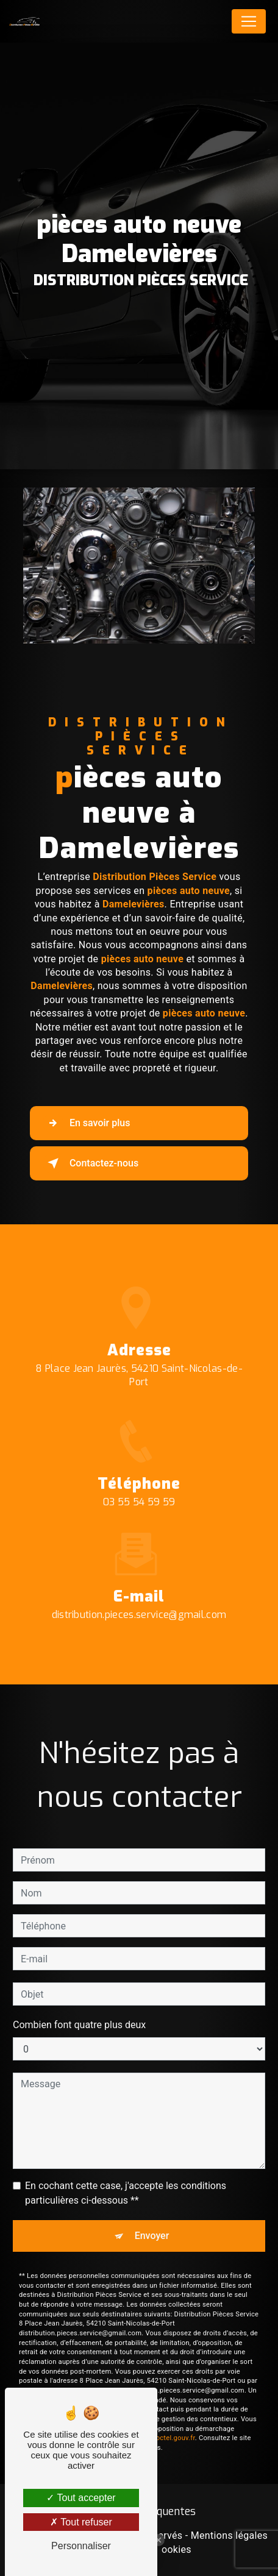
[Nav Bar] (249, 21)
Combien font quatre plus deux (79, 2009)
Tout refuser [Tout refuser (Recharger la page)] (81, 2522)
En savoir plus (86, 1123)
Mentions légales (229, 2535)
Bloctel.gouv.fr (172, 2422)
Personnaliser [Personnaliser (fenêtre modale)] (81, 2546)
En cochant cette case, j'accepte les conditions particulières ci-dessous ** (125, 2177)
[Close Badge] (158, 2540)
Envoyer (152, 2220)
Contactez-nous (90, 1163)
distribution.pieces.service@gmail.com (139, 1598)
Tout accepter (80, 2498)
